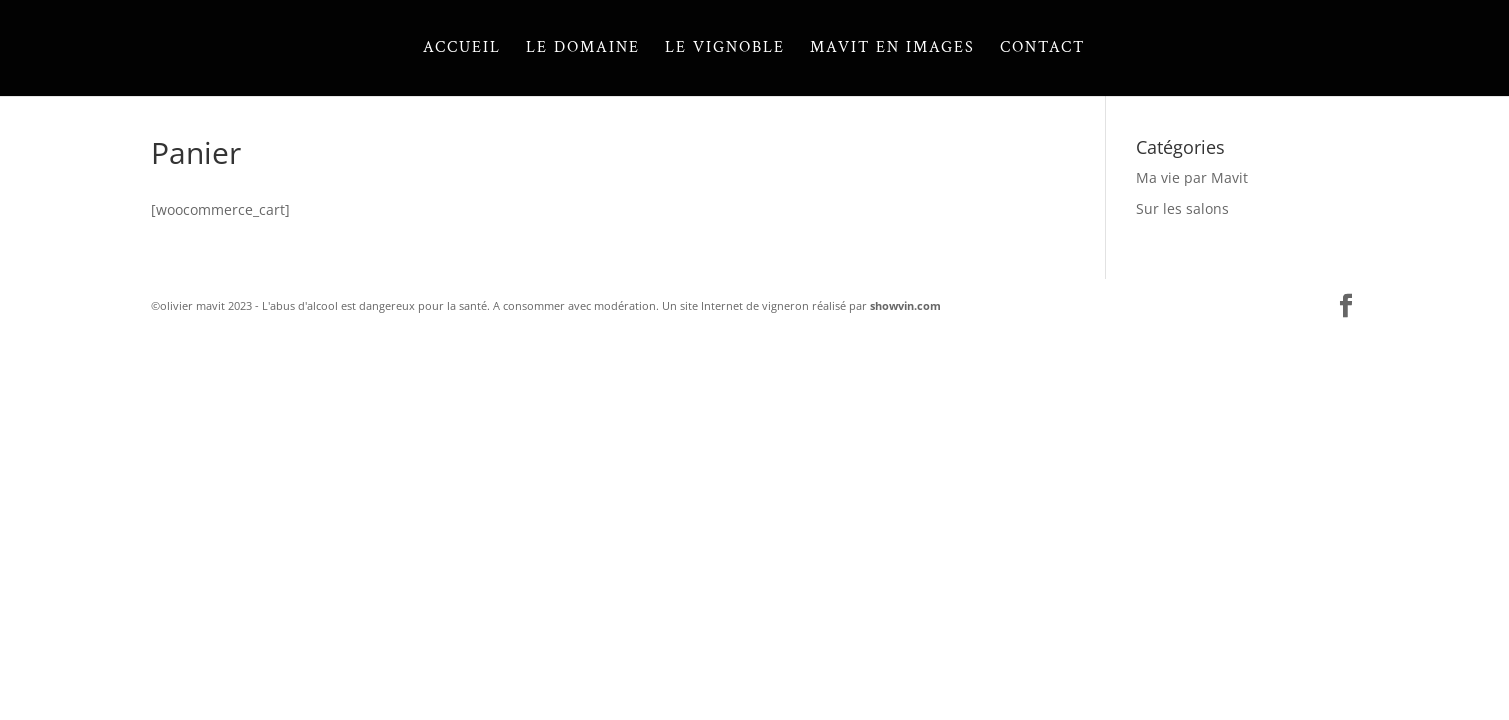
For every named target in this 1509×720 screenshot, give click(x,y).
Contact (1042, 49)
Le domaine (583, 49)
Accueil (462, 49)
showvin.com (905, 305)
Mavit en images (892, 49)
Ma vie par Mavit (1192, 177)
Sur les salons (1182, 208)
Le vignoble (725, 49)
